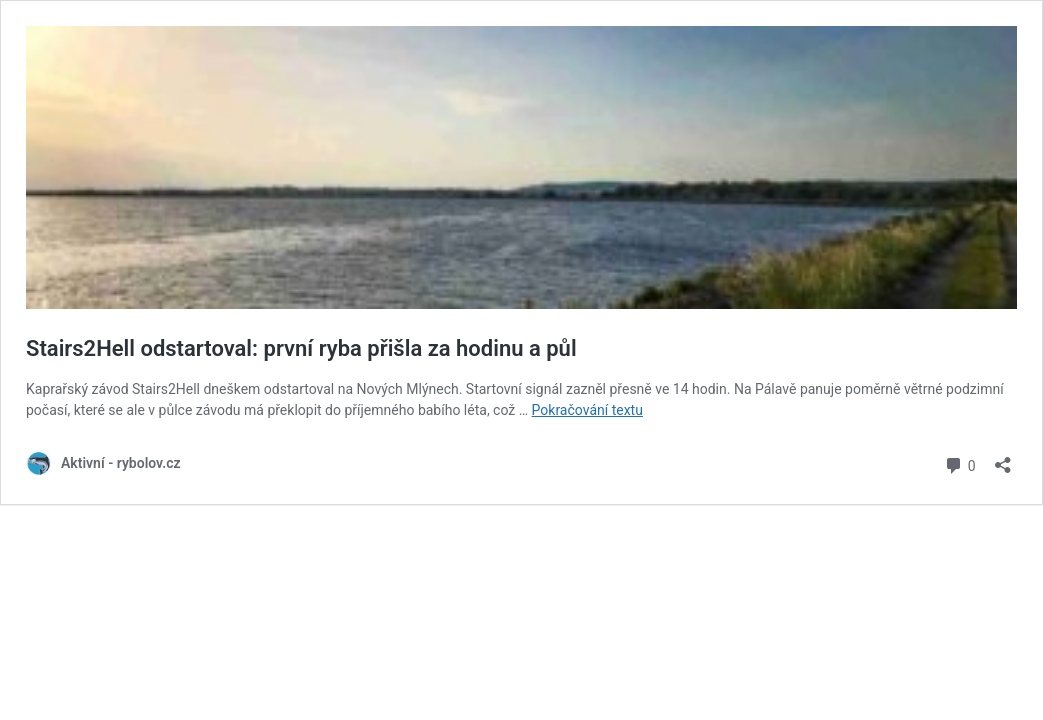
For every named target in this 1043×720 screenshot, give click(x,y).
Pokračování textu (587, 410)
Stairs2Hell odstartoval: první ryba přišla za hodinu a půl (301, 348)
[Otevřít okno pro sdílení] (1003, 458)
